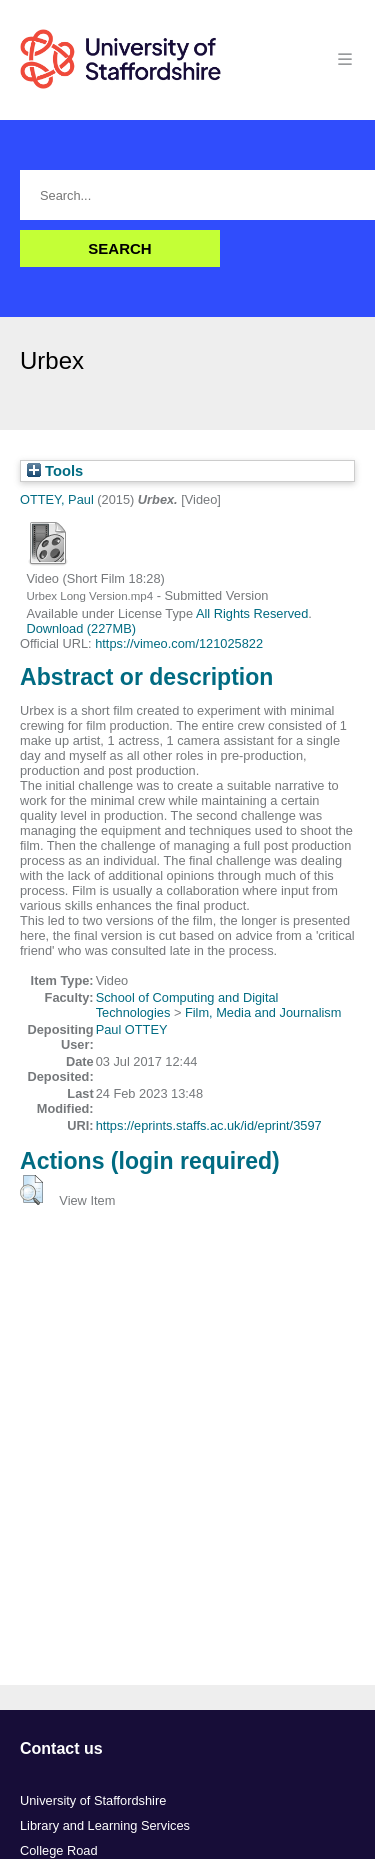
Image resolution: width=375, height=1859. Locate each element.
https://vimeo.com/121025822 (179, 643)
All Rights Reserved (252, 613)
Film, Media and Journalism (263, 1012)
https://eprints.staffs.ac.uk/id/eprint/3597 (209, 1125)
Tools (55, 471)
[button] (31, 1190)
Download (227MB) (81, 628)
